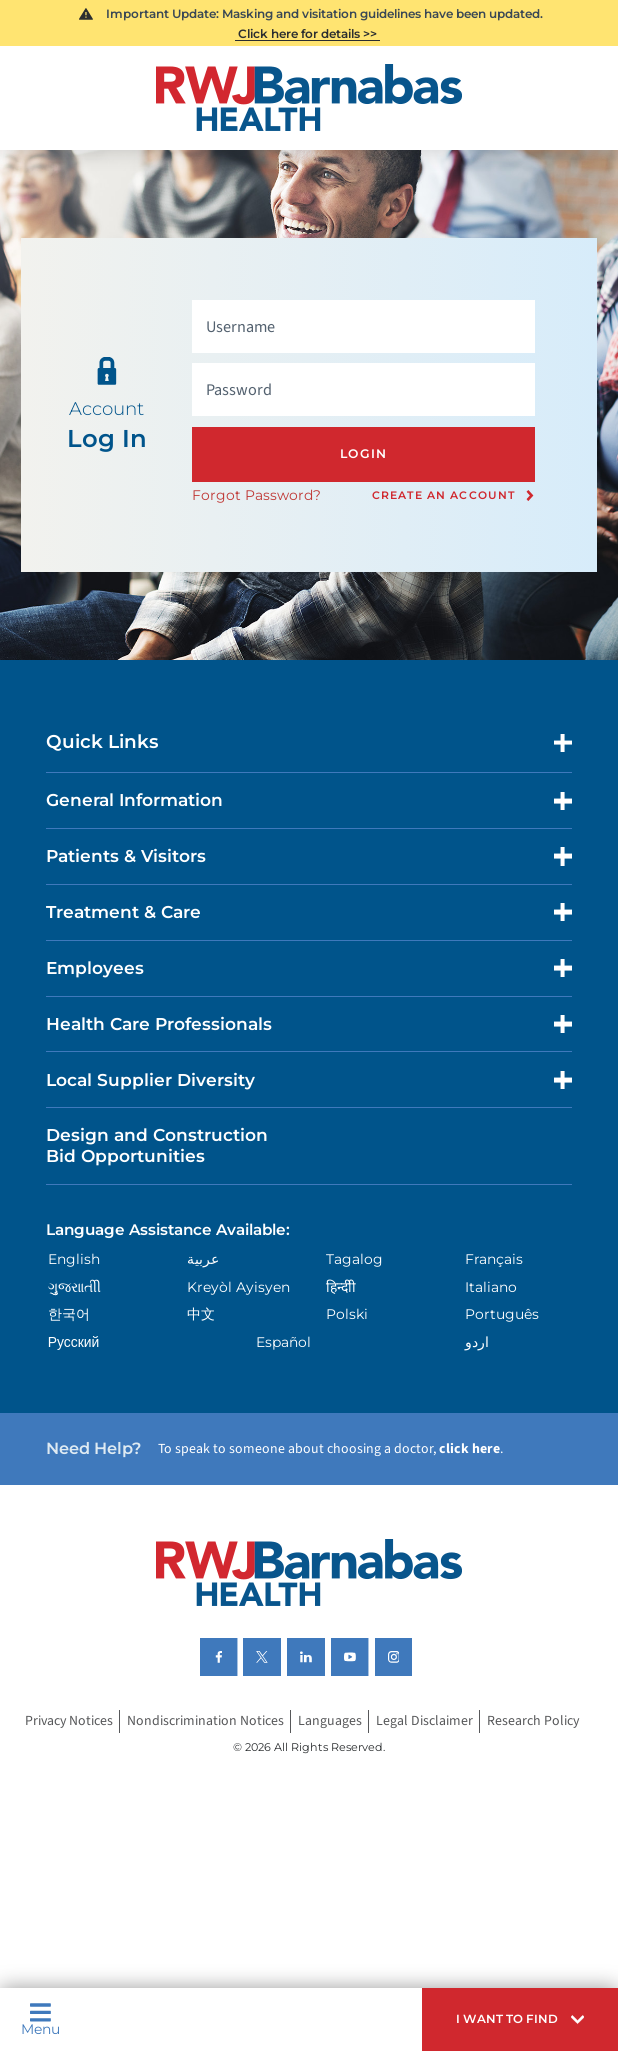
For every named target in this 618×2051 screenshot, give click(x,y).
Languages (330, 1721)
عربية (203, 1259)
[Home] (309, 97)
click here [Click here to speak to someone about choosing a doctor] (469, 1449)
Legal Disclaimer (424, 1721)
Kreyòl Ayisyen (238, 1287)
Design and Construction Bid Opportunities (157, 1145)
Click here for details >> (307, 33)
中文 (201, 1314)
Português (502, 1314)
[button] (520, 2019)
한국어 (69, 1314)
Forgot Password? (256, 495)
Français (494, 1259)
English (74, 1259)
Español (283, 1342)
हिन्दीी (341, 1287)
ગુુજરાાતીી (74, 1287)
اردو (477, 1342)
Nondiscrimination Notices (205, 1721)
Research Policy (533, 1721)
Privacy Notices (69, 1721)
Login (363, 453)
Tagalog (354, 1259)
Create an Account (444, 496)
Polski (347, 1314)
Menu (40, 2019)
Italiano (491, 1287)
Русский (74, 1342)
